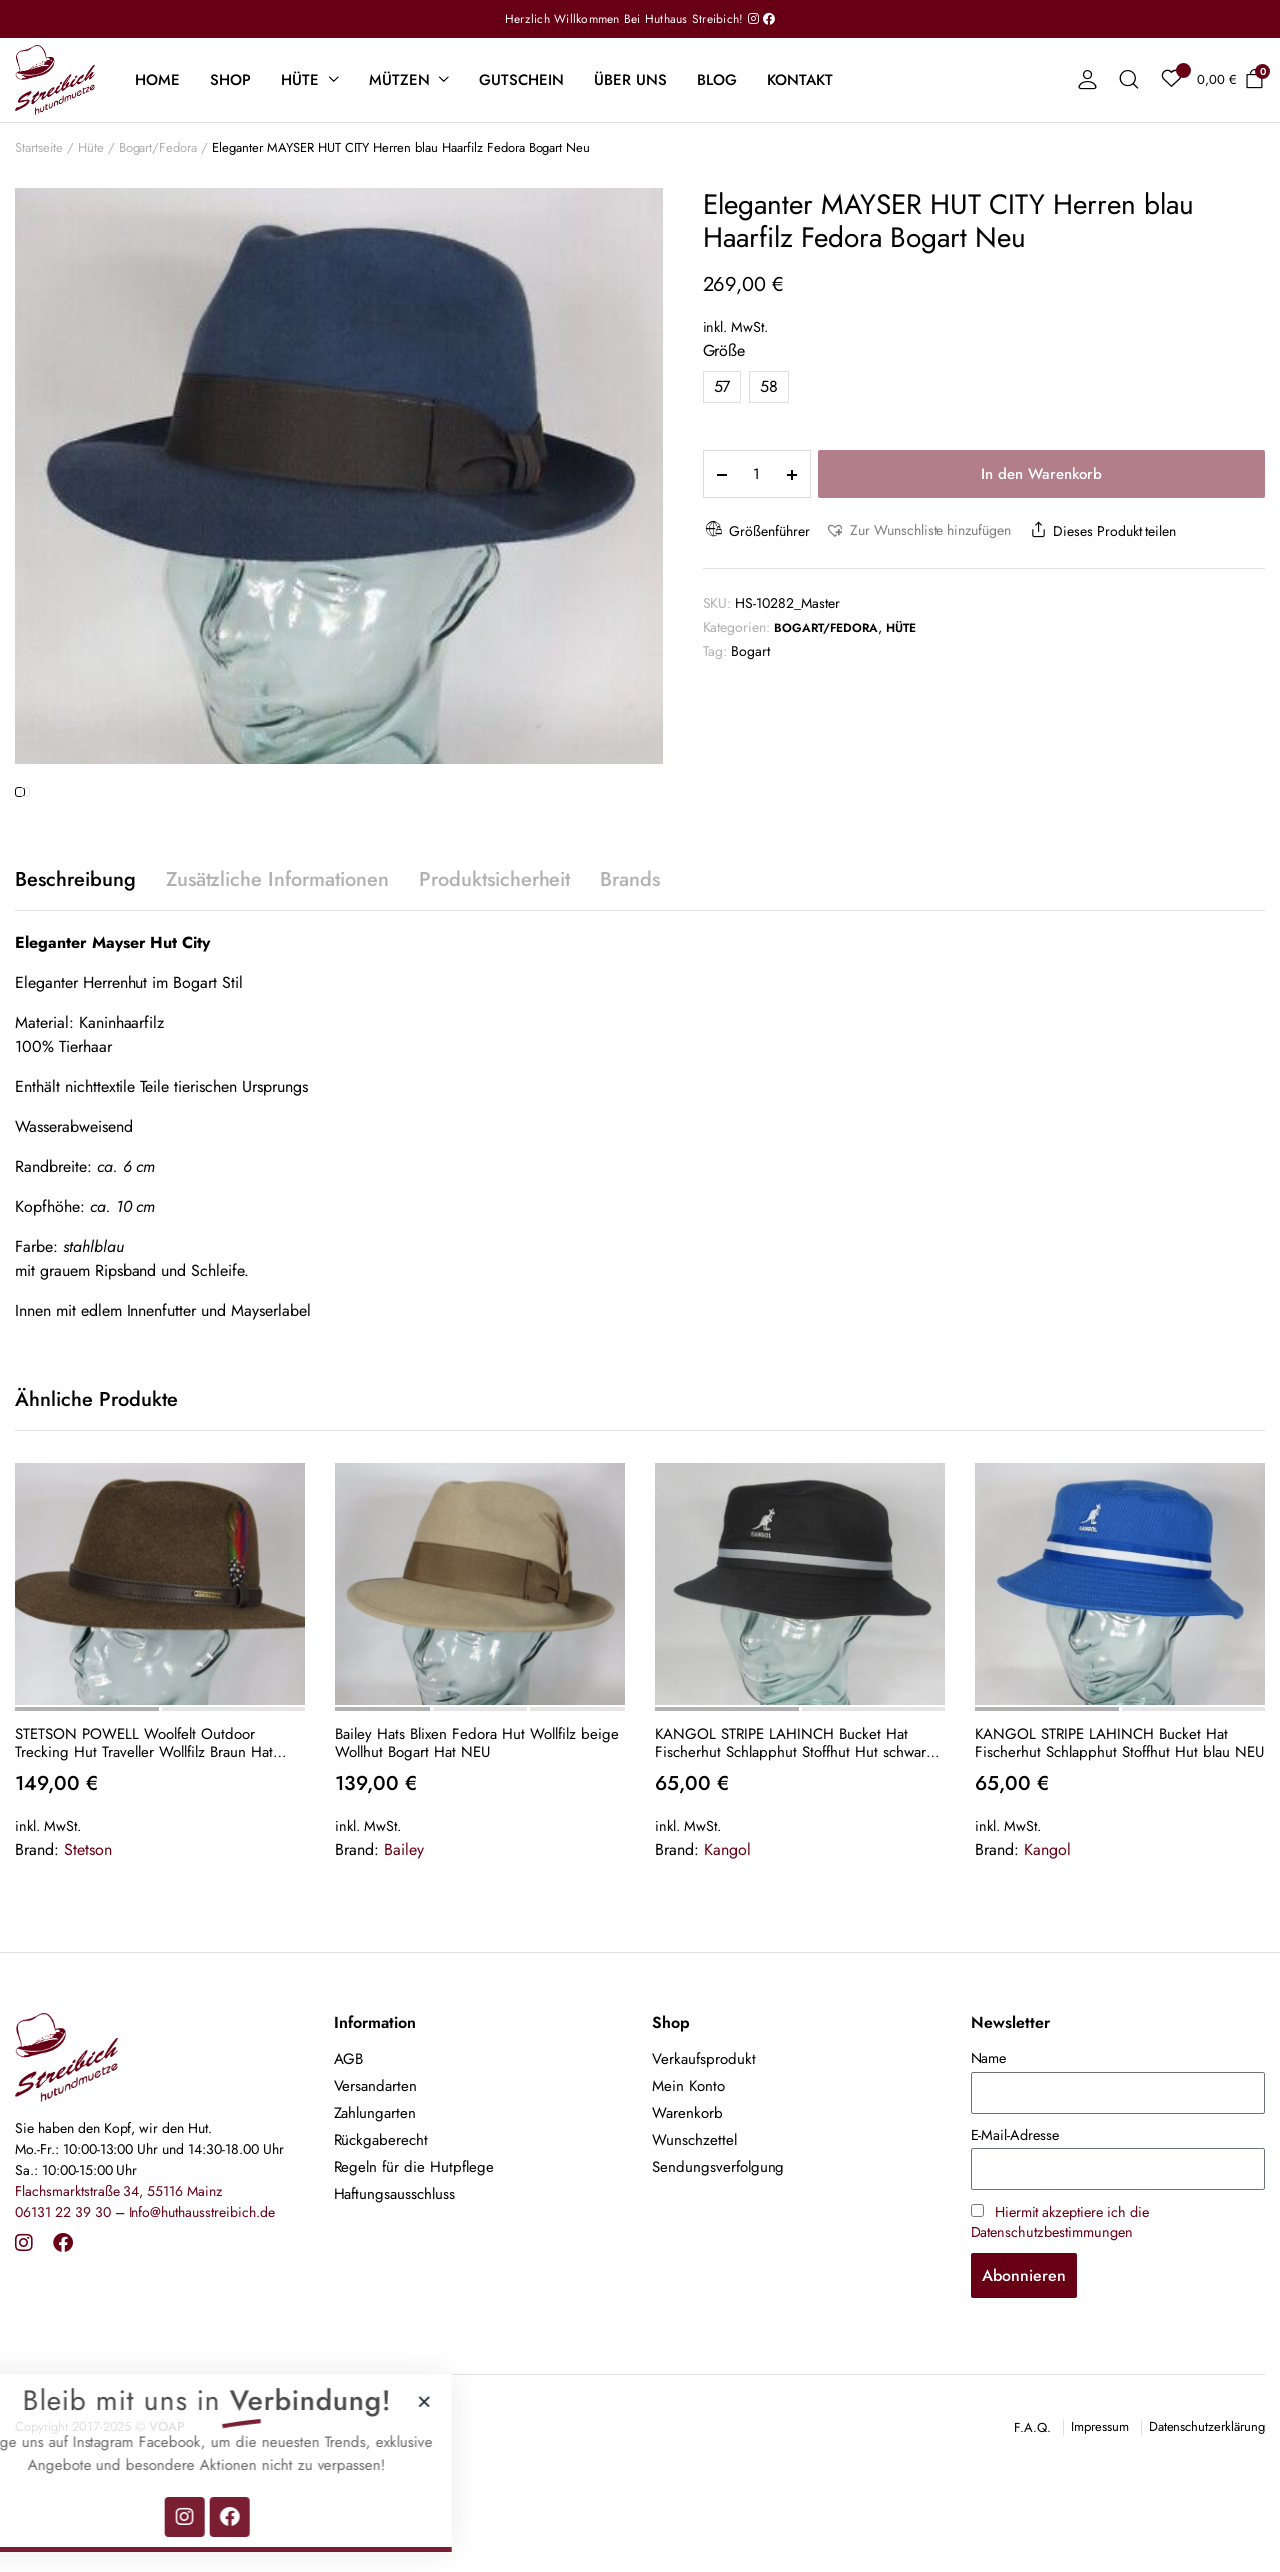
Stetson (88, 1931)
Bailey (404, 1931)
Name (989, 2141)
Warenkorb (687, 2196)
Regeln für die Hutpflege (414, 2250)
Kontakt (800, 80)
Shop (230, 80)
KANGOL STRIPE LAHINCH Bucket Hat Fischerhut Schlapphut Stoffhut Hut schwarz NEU (794, 1825)
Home (157, 80)
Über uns (630, 80)
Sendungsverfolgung (718, 2250)
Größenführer (756, 530)
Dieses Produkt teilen (1101, 530)
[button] (918, 530)
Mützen (399, 80)
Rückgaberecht (381, 2223)
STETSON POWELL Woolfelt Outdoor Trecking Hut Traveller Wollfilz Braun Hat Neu (144, 1825)
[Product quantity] (757, 474)
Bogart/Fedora (158, 147)
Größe (724, 350)
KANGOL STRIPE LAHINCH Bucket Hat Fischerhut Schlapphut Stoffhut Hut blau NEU (1119, 1825)
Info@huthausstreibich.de (202, 2295)
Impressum (1100, 2509)
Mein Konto (688, 2169)
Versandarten (376, 2169)
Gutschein (521, 80)
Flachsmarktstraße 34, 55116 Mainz (118, 2274)
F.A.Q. (1032, 2510)
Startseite (39, 147)
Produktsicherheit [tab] (495, 962)
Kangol (727, 1931)
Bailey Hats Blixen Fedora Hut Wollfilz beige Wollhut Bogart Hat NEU (477, 1825)
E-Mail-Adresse (1015, 2217)
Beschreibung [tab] (75, 962)
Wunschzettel (694, 2223)
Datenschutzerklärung (1207, 2509)
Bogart (750, 651)
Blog (717, 80)
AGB (349, 2142)
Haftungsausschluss (394, 2277)
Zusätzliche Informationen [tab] (277, 962)
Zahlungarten (375, 2196)
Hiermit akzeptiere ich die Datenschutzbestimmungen (1060, 2304)
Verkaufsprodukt (704, 2142)
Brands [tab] (630, 962)
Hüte (300, 80)
